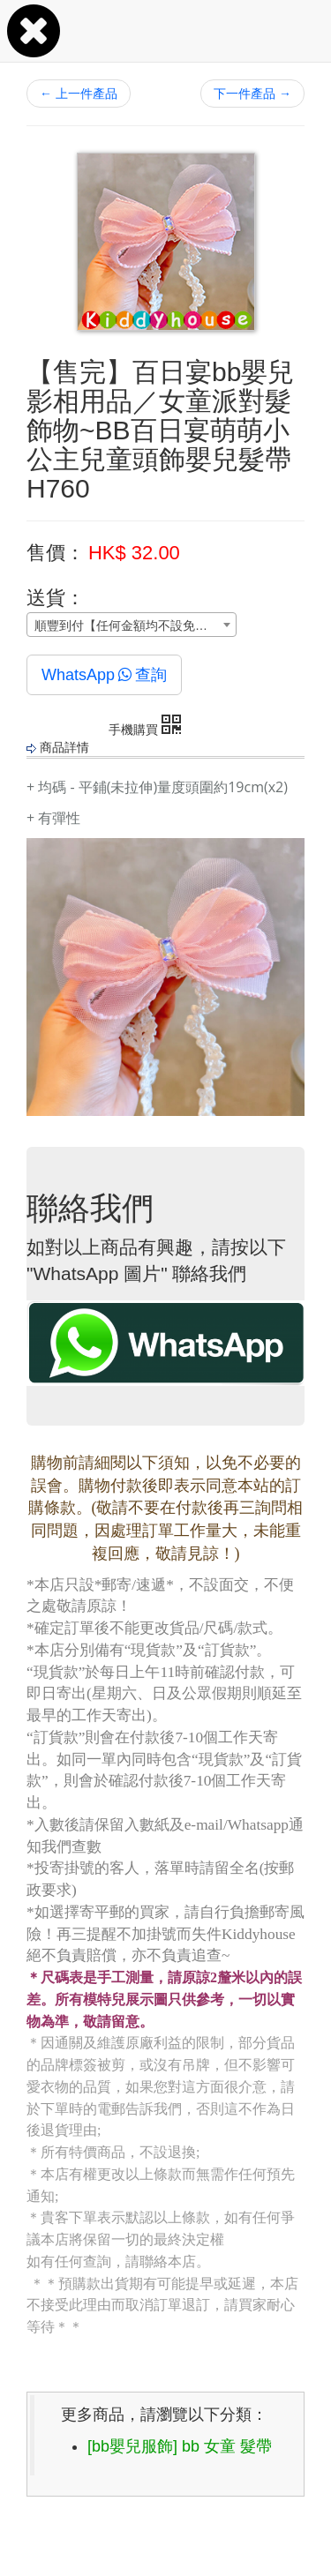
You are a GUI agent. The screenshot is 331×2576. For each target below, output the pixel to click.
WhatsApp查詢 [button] (104, 675)
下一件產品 (252, 93)
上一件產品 (78, 93)
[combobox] (131, 624)
